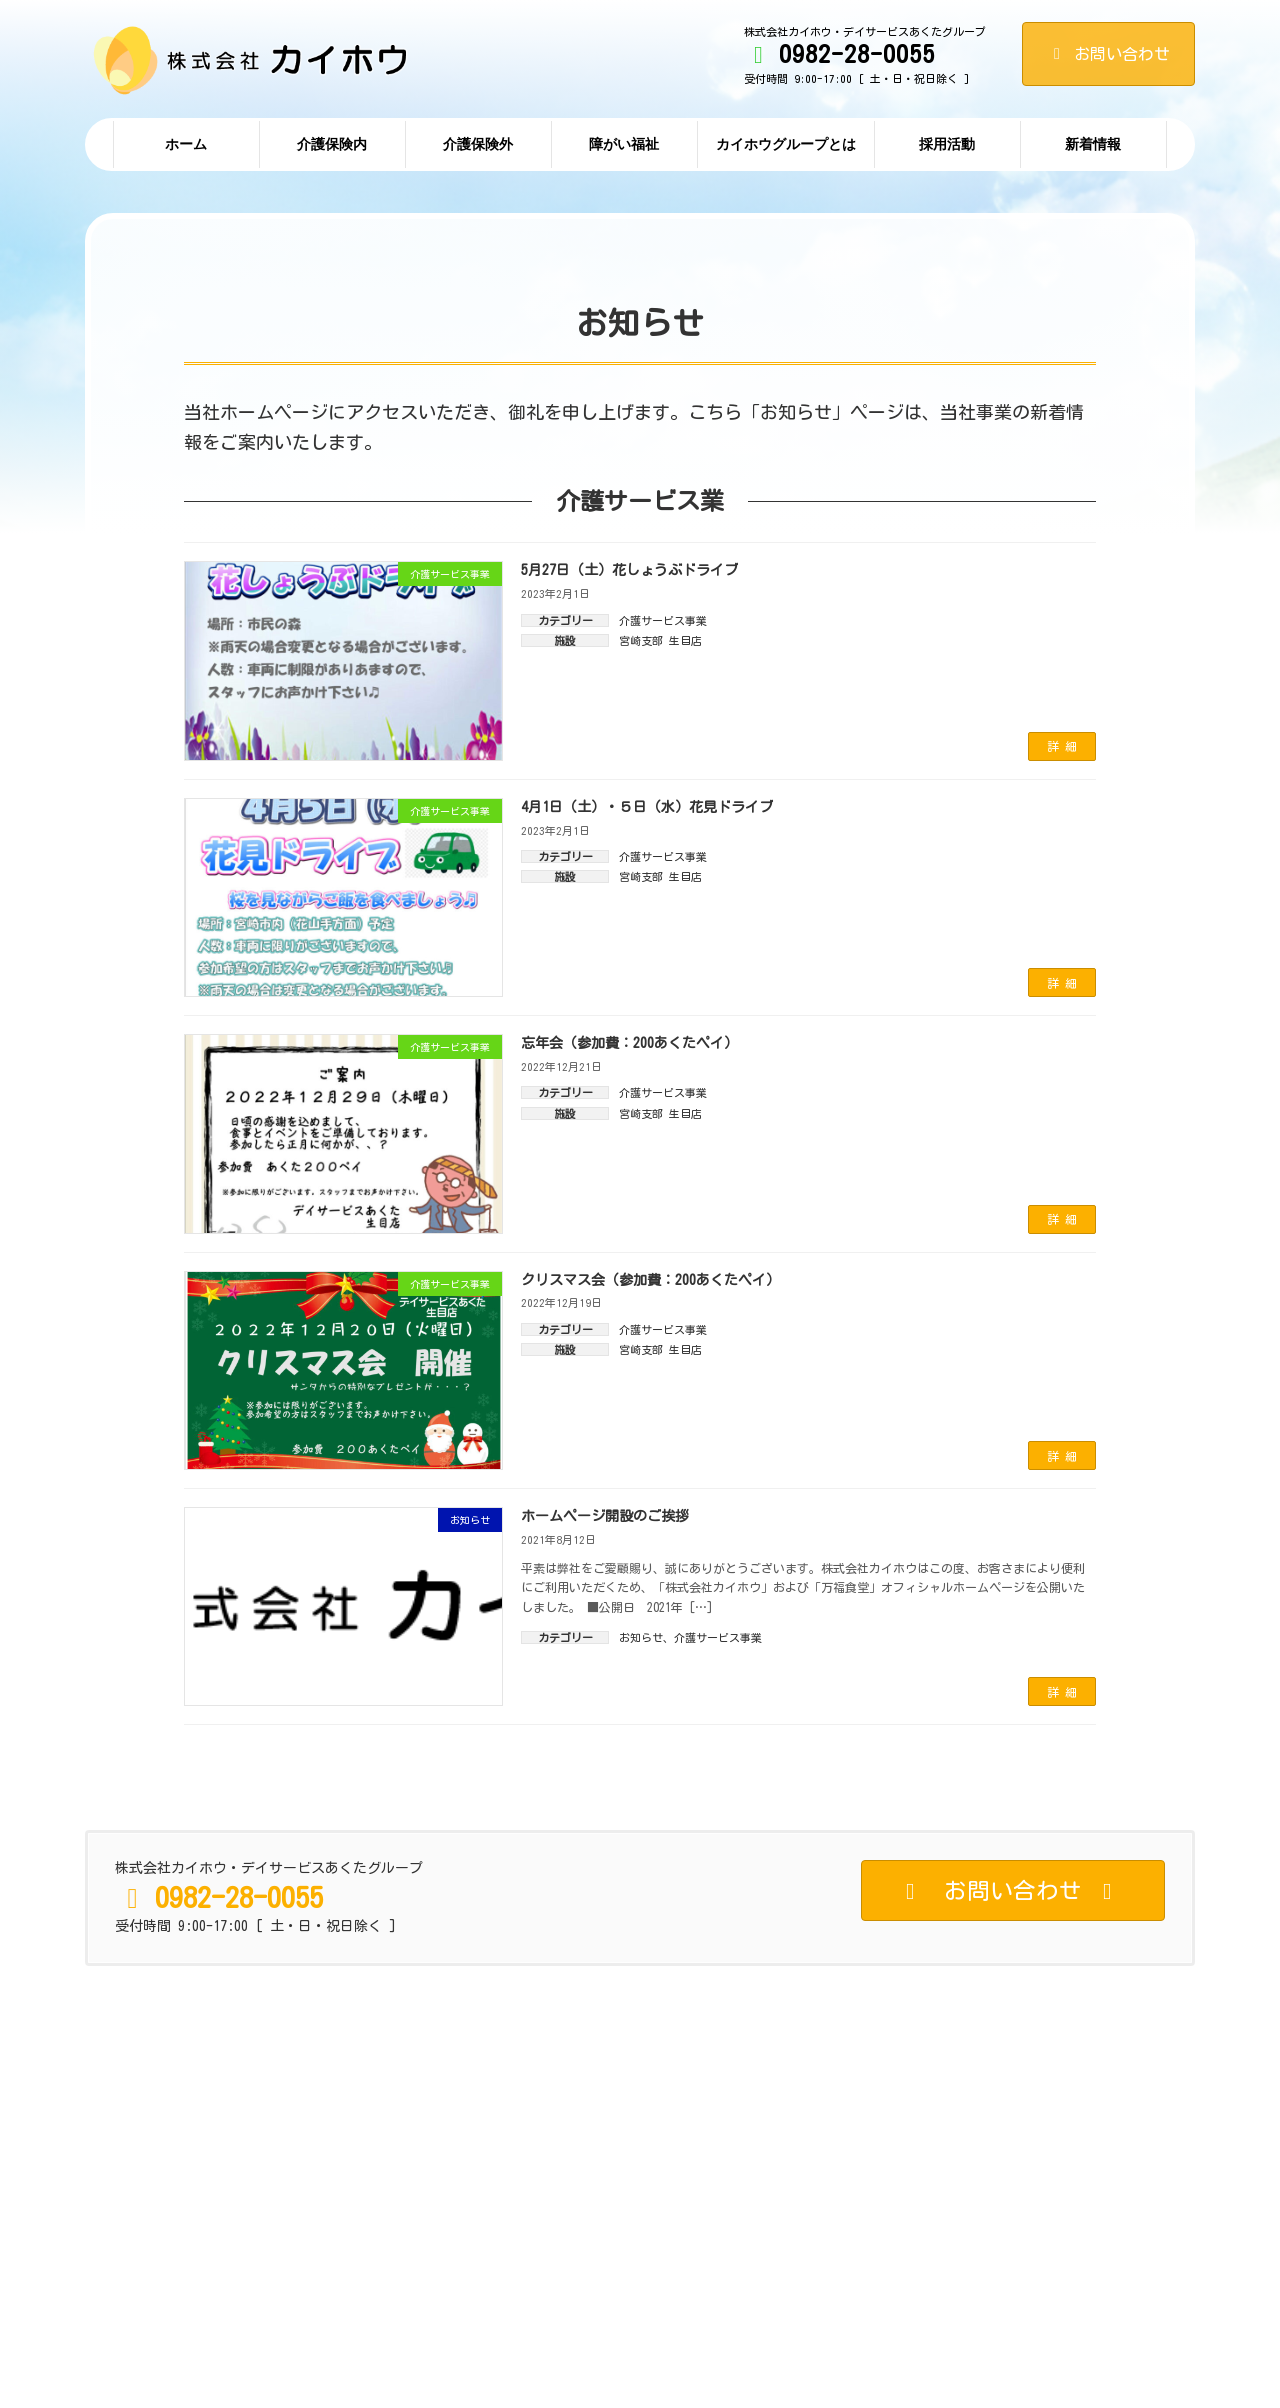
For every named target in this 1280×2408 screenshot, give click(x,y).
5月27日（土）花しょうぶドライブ (629, 570)
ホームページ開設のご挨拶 (605, 1516)
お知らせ (641, 1637)
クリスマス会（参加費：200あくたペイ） (650, 1280)
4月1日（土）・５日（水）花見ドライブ (647, 807)
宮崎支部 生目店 (660, 640)
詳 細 (1062, 746)
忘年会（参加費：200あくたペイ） (629, 1043)
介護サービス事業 (663, 620)
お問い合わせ (1108, 54)
